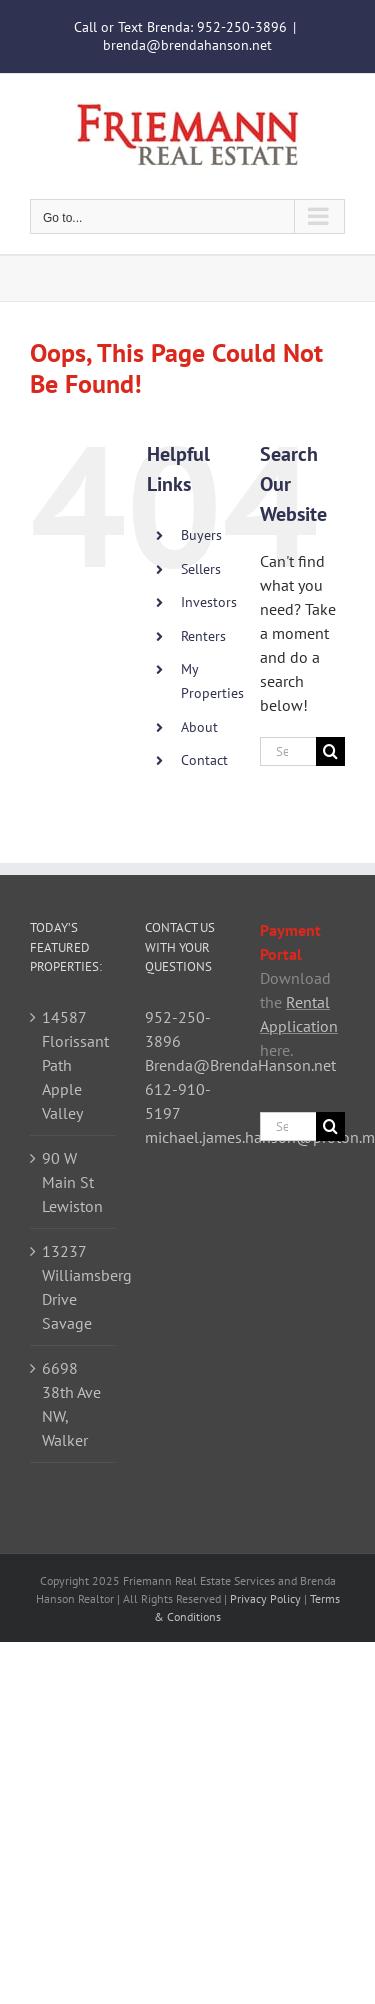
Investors (209, 602)
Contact (204, 760)
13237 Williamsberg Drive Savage (73, 1287)
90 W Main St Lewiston (72, 1182)
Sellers (201, 569)
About (199, 727)
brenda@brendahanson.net (187, 45)
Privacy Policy (265, 1598)
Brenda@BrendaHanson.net (240, 1065)
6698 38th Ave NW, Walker (71, 1404)
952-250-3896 (242, 27)
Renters (203, 636)
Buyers (201, 535)
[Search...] (288, 751)
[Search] (330, 751)
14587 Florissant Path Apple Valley (73, 1065)
